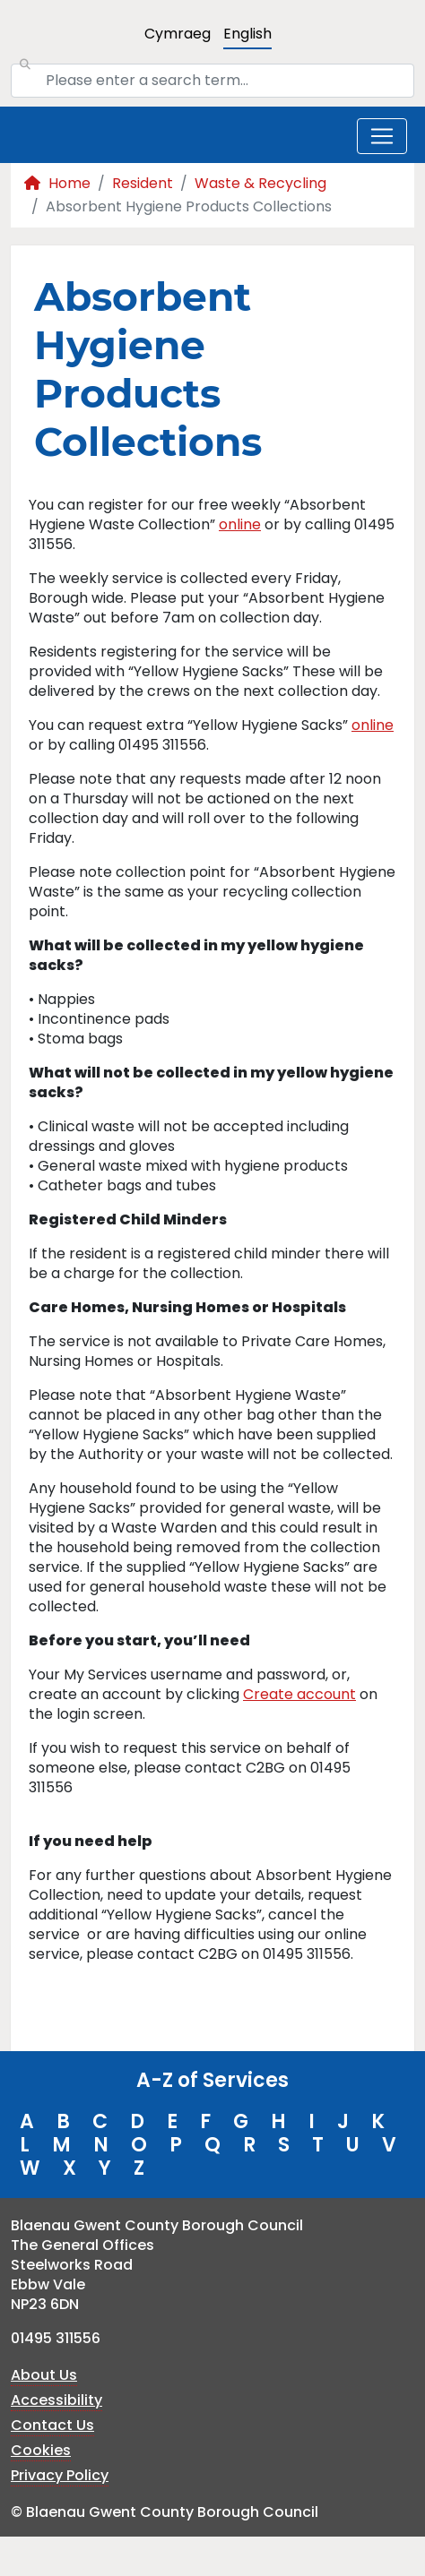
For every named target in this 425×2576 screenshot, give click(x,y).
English (247, 33)
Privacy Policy (59, 2475)
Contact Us (52, 2425)
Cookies (41, 2450)
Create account (299, 1694)
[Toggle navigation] (382, 136)
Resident (142, 183)
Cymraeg (177, 33)
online (240, 524)
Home (57, 183)
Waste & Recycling (260, 183)
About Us (44, 2375)
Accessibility (56, 2400)
